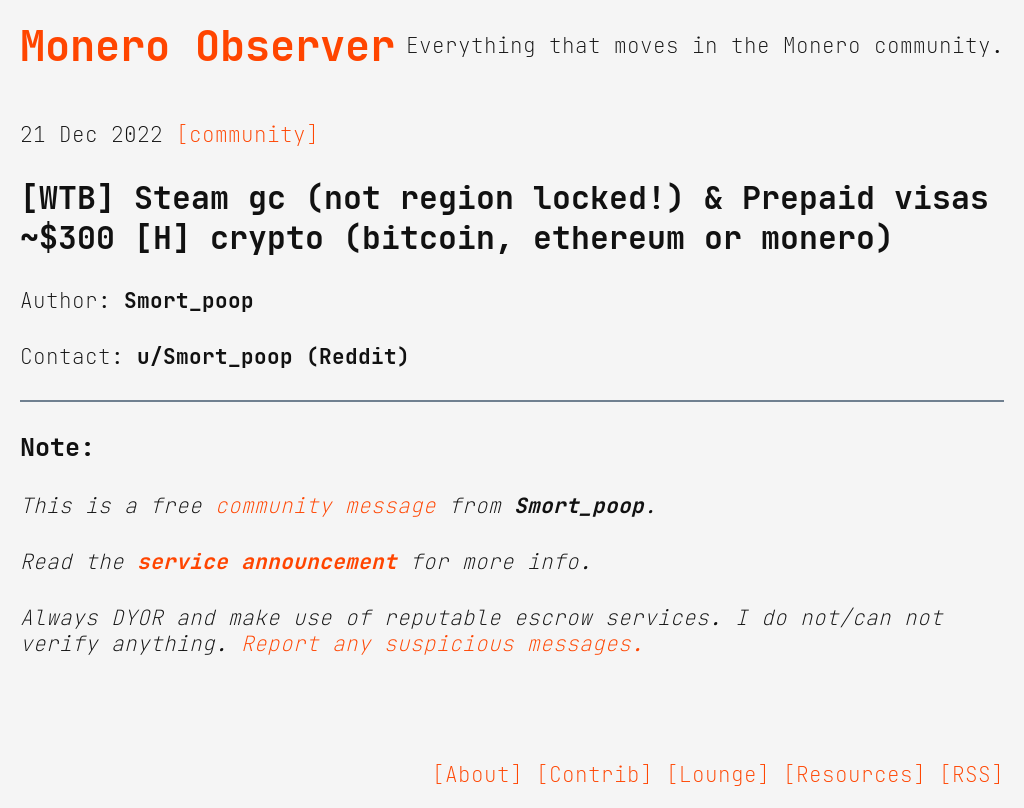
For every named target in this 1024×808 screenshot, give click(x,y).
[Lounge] (718, 775)
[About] (477, 775)
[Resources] (854, 775)
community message (325, 506)
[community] (247, 135)
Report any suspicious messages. (442, 644)
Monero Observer (207, 46)
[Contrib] (594, 775)
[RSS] (971, 775)
